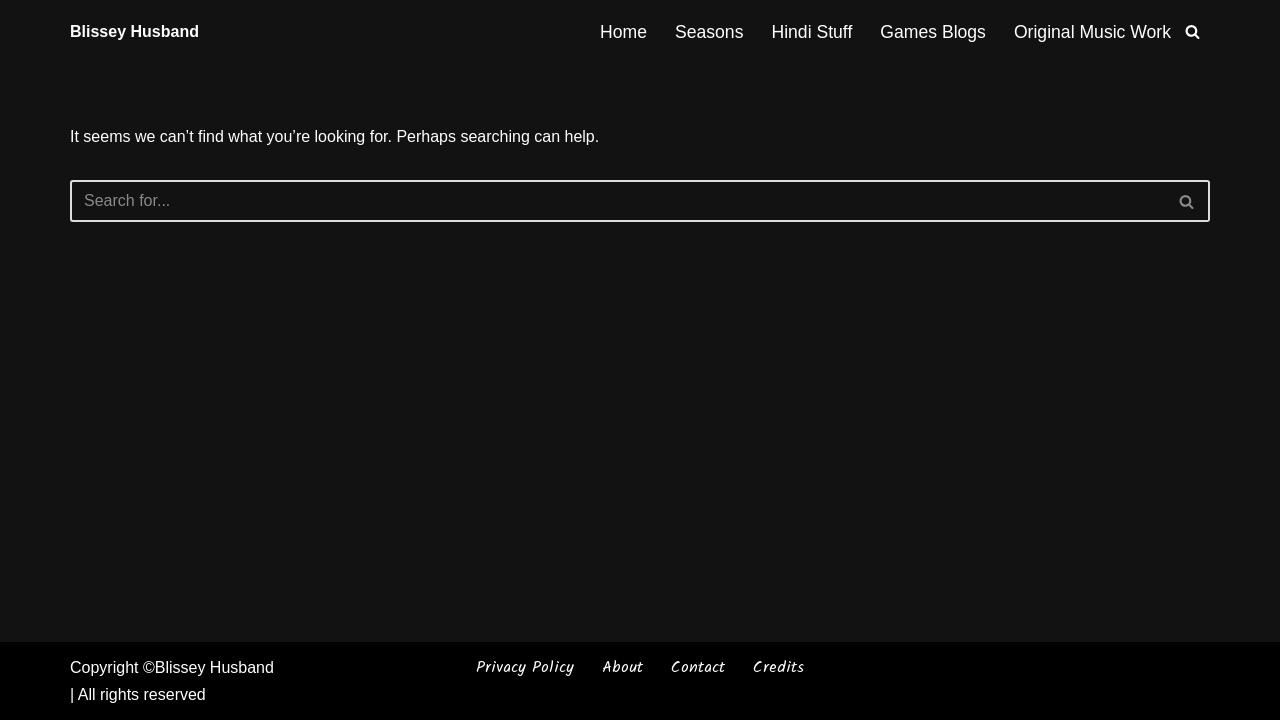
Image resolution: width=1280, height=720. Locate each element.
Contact (698, 667)
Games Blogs (933, 32)
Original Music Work (1092, 32)
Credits (778, 667)
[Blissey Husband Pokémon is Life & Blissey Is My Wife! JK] (134, 31)
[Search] (1192, 31)
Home (623, 32)
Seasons (709, 32)
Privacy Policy (525, 667)
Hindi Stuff (811, 32)
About (622, 667)
